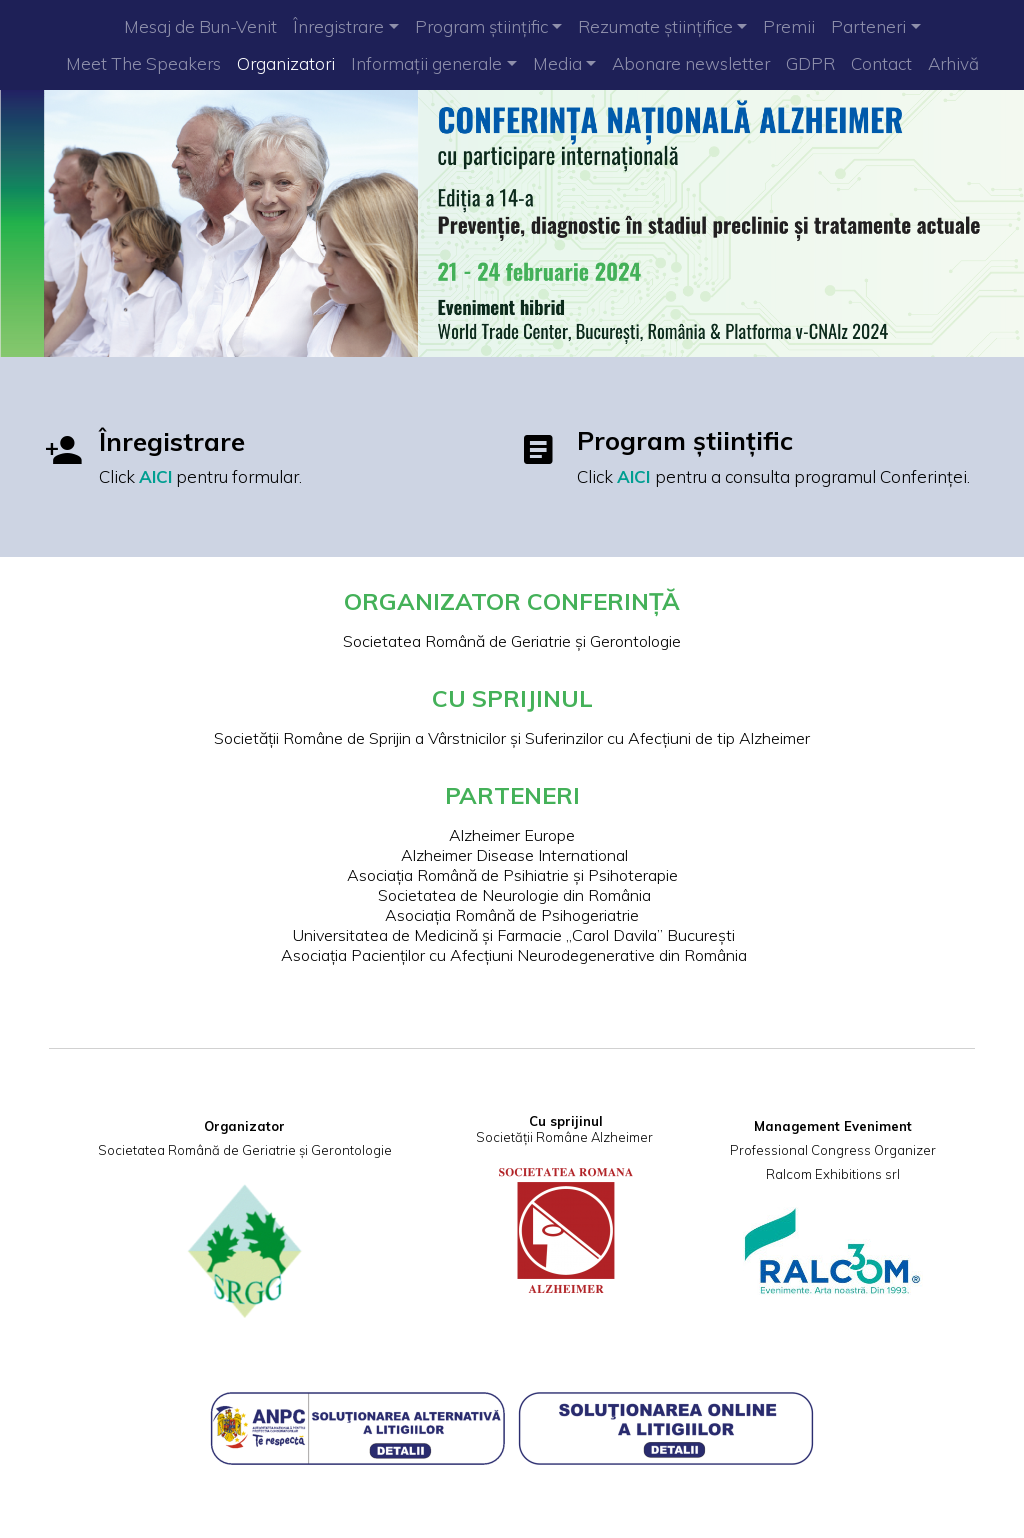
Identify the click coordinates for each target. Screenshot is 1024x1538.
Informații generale (426, 63)
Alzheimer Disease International (512, 852)
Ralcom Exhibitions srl (831, 1166)
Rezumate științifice (655, 26)
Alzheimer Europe (512, 832)
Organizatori (286, 63)
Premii (789, 26)
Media (557, 63)
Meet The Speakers (143, 63)
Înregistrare (338, 26)
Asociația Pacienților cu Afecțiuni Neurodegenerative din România (512, 952)
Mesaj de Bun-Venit (200, 26)
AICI (158, 476)
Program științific (481, 26)
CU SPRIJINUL (512, 695)
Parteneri (868, 26)
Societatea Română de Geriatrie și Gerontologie (512, 639)
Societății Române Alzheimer (564, 1129)
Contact (881, 63)
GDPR (810, 63)
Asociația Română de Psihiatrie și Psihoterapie (512, 872)
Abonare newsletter (691, 63)
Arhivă (953, 63)
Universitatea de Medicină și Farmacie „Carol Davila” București (512, 932)
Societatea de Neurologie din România (512, 892)
